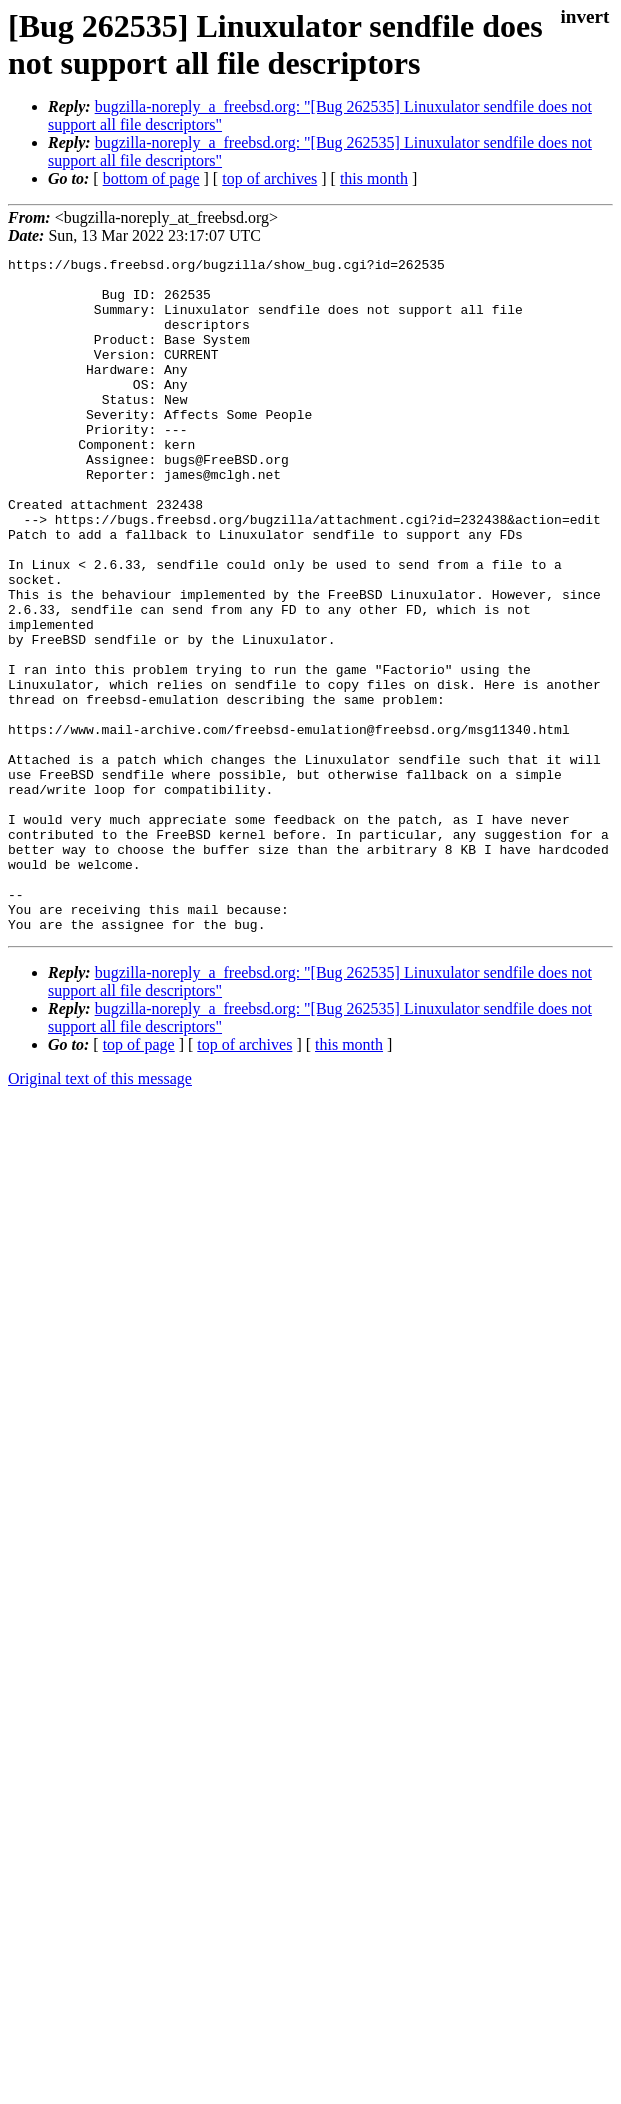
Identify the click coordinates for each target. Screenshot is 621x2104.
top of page (139, 1179)
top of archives (269, 178)
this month (374, 178)
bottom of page (151, 178)
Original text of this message (100, 1213)
